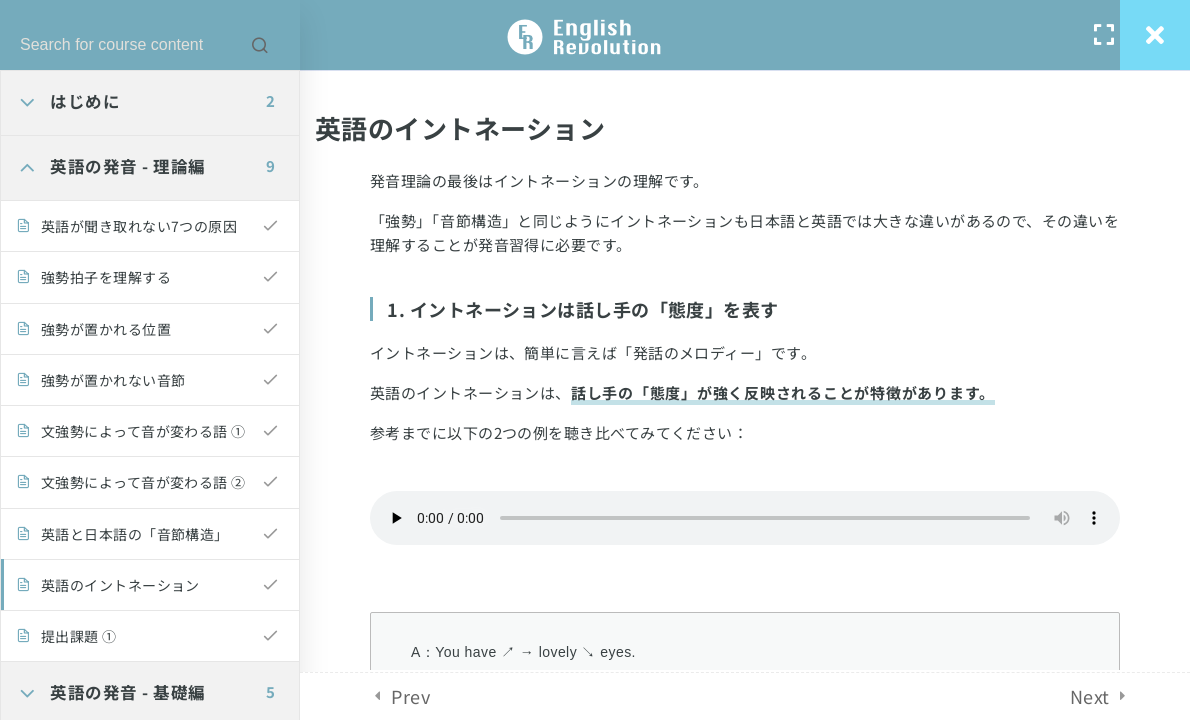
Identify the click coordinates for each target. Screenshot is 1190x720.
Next (1090, 696)
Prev (410, 696)
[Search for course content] (260, 45)
